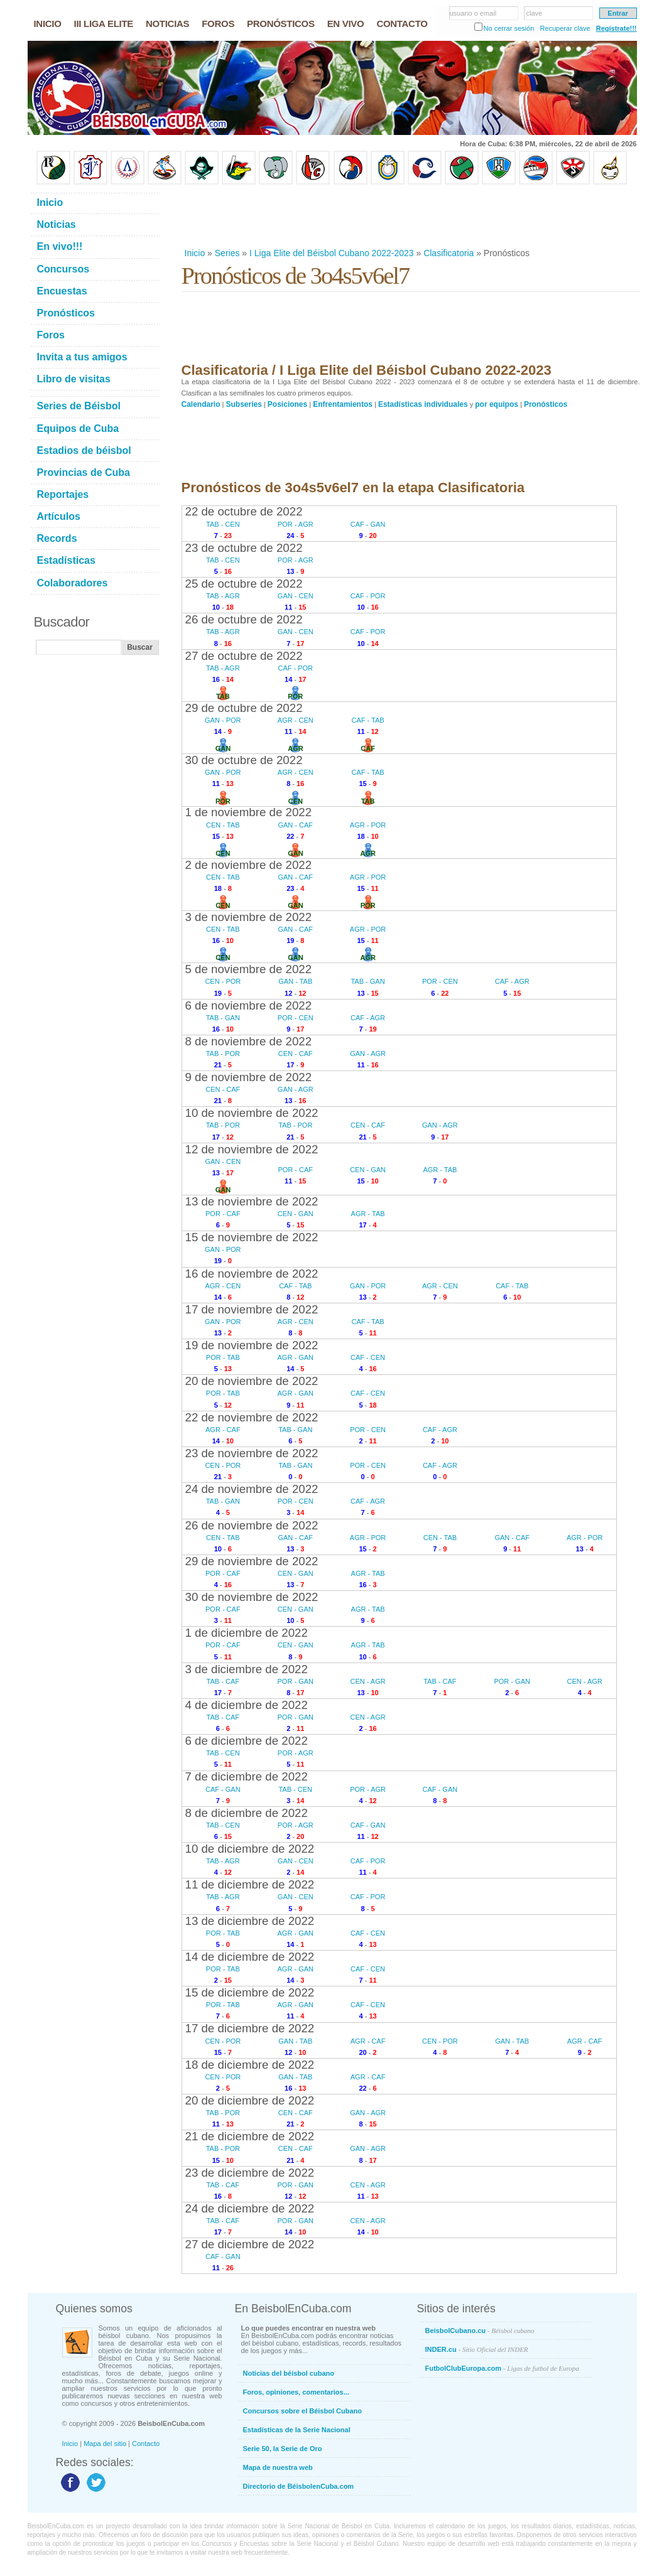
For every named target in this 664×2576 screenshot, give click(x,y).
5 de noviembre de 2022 (248, 969)
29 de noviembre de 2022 (251, 1561)
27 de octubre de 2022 (244, 655)
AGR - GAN (295, 1357)
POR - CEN (440, 981)
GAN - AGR (368, 1053)
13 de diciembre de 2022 (250, 1920)
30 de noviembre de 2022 (251, 1596)
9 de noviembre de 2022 (248, 1077)
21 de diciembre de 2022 (250, 2136)
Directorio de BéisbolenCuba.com (298, 2486)
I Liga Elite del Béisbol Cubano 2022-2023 (331, 253)
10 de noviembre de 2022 (251, 1112)
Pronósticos (545, 404)
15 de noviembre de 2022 (251, 1237)
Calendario (201, 404)
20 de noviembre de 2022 (251, 1381)
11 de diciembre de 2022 (250, 1884)
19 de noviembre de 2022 (251, 1345)
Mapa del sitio (105, 2443)
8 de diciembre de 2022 (246, 1812)
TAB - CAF (223, 1681)
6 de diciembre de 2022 (246, 1740)
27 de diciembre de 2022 (250, 2244)
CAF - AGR (512, 981)
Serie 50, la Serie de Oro (282, 2448)
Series (227, 253)
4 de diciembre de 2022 (246, 1704)
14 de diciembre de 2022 (250, 1956)
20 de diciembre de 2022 (250, 2100)
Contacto (146, 2443)
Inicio (195, 253)
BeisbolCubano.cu (480, 2330)
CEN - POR (223, 981)
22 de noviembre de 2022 (251, 1417)
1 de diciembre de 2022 (246, 1632)
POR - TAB (223, 1357)
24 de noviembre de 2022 (251, 1488)
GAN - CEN (295, 596)
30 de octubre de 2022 (244, 760)
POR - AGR (295, 524)
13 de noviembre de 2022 (251, 1201)
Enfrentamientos (343, 404)
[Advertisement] (410, 216)
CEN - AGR (367, 1681)
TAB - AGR (223, 596)
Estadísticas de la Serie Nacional (297, 2429)
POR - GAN (295, 1681)
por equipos (496, 404)
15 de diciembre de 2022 (250, 1992)
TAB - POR (223, 1053)
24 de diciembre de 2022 (250, 2208)
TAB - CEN (223, 524)
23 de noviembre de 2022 (251, 1453)
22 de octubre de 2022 (244, 511)
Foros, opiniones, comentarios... (296, 2392)
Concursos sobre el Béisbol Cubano (302, 2411)
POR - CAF (295, 1169)
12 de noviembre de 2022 (251, 1149)
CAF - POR (368, 596)
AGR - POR (368, 825)
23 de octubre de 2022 (244, 547)
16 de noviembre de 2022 (251, 1273)
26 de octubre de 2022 (244, 619)
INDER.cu (476, 2349)
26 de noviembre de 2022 (251, 1525)
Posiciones (287, 404)
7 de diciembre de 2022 (246, 1776)
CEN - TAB (222, 825)
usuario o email (473, 13)
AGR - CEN (295, 720)
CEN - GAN (368, 1169)
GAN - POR (223, 720)
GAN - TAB (295, 981)
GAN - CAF (295, 825)
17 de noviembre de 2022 (251, 1309)
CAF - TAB (367, 720)
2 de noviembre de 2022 (248, 864)
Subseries (244, 404)
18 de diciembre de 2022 (250, 2064)
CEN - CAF (295, 1053)
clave (534, 13)
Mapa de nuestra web (278, 2467)
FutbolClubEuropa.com (502, 2368)
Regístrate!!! (616, 28)
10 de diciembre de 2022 (250, 1848)
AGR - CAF (223, 1429)
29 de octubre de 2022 (244, 707)
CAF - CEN (368, 1357)
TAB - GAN (367, 981)
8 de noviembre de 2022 (248, 1041)
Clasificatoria (448, 253)
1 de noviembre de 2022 (248, 812)
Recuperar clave (565, 28)
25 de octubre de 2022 (244, 583)
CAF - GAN (368, 524)
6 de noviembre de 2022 (248, 1005)
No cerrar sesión (509, 28)
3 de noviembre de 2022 (248, 917)
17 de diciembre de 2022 (250, 2028)
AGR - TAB (440, 1169)
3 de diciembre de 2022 (246, 1669)
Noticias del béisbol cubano (288, 2373)
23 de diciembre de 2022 (250, 2172)
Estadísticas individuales (423, 404)
